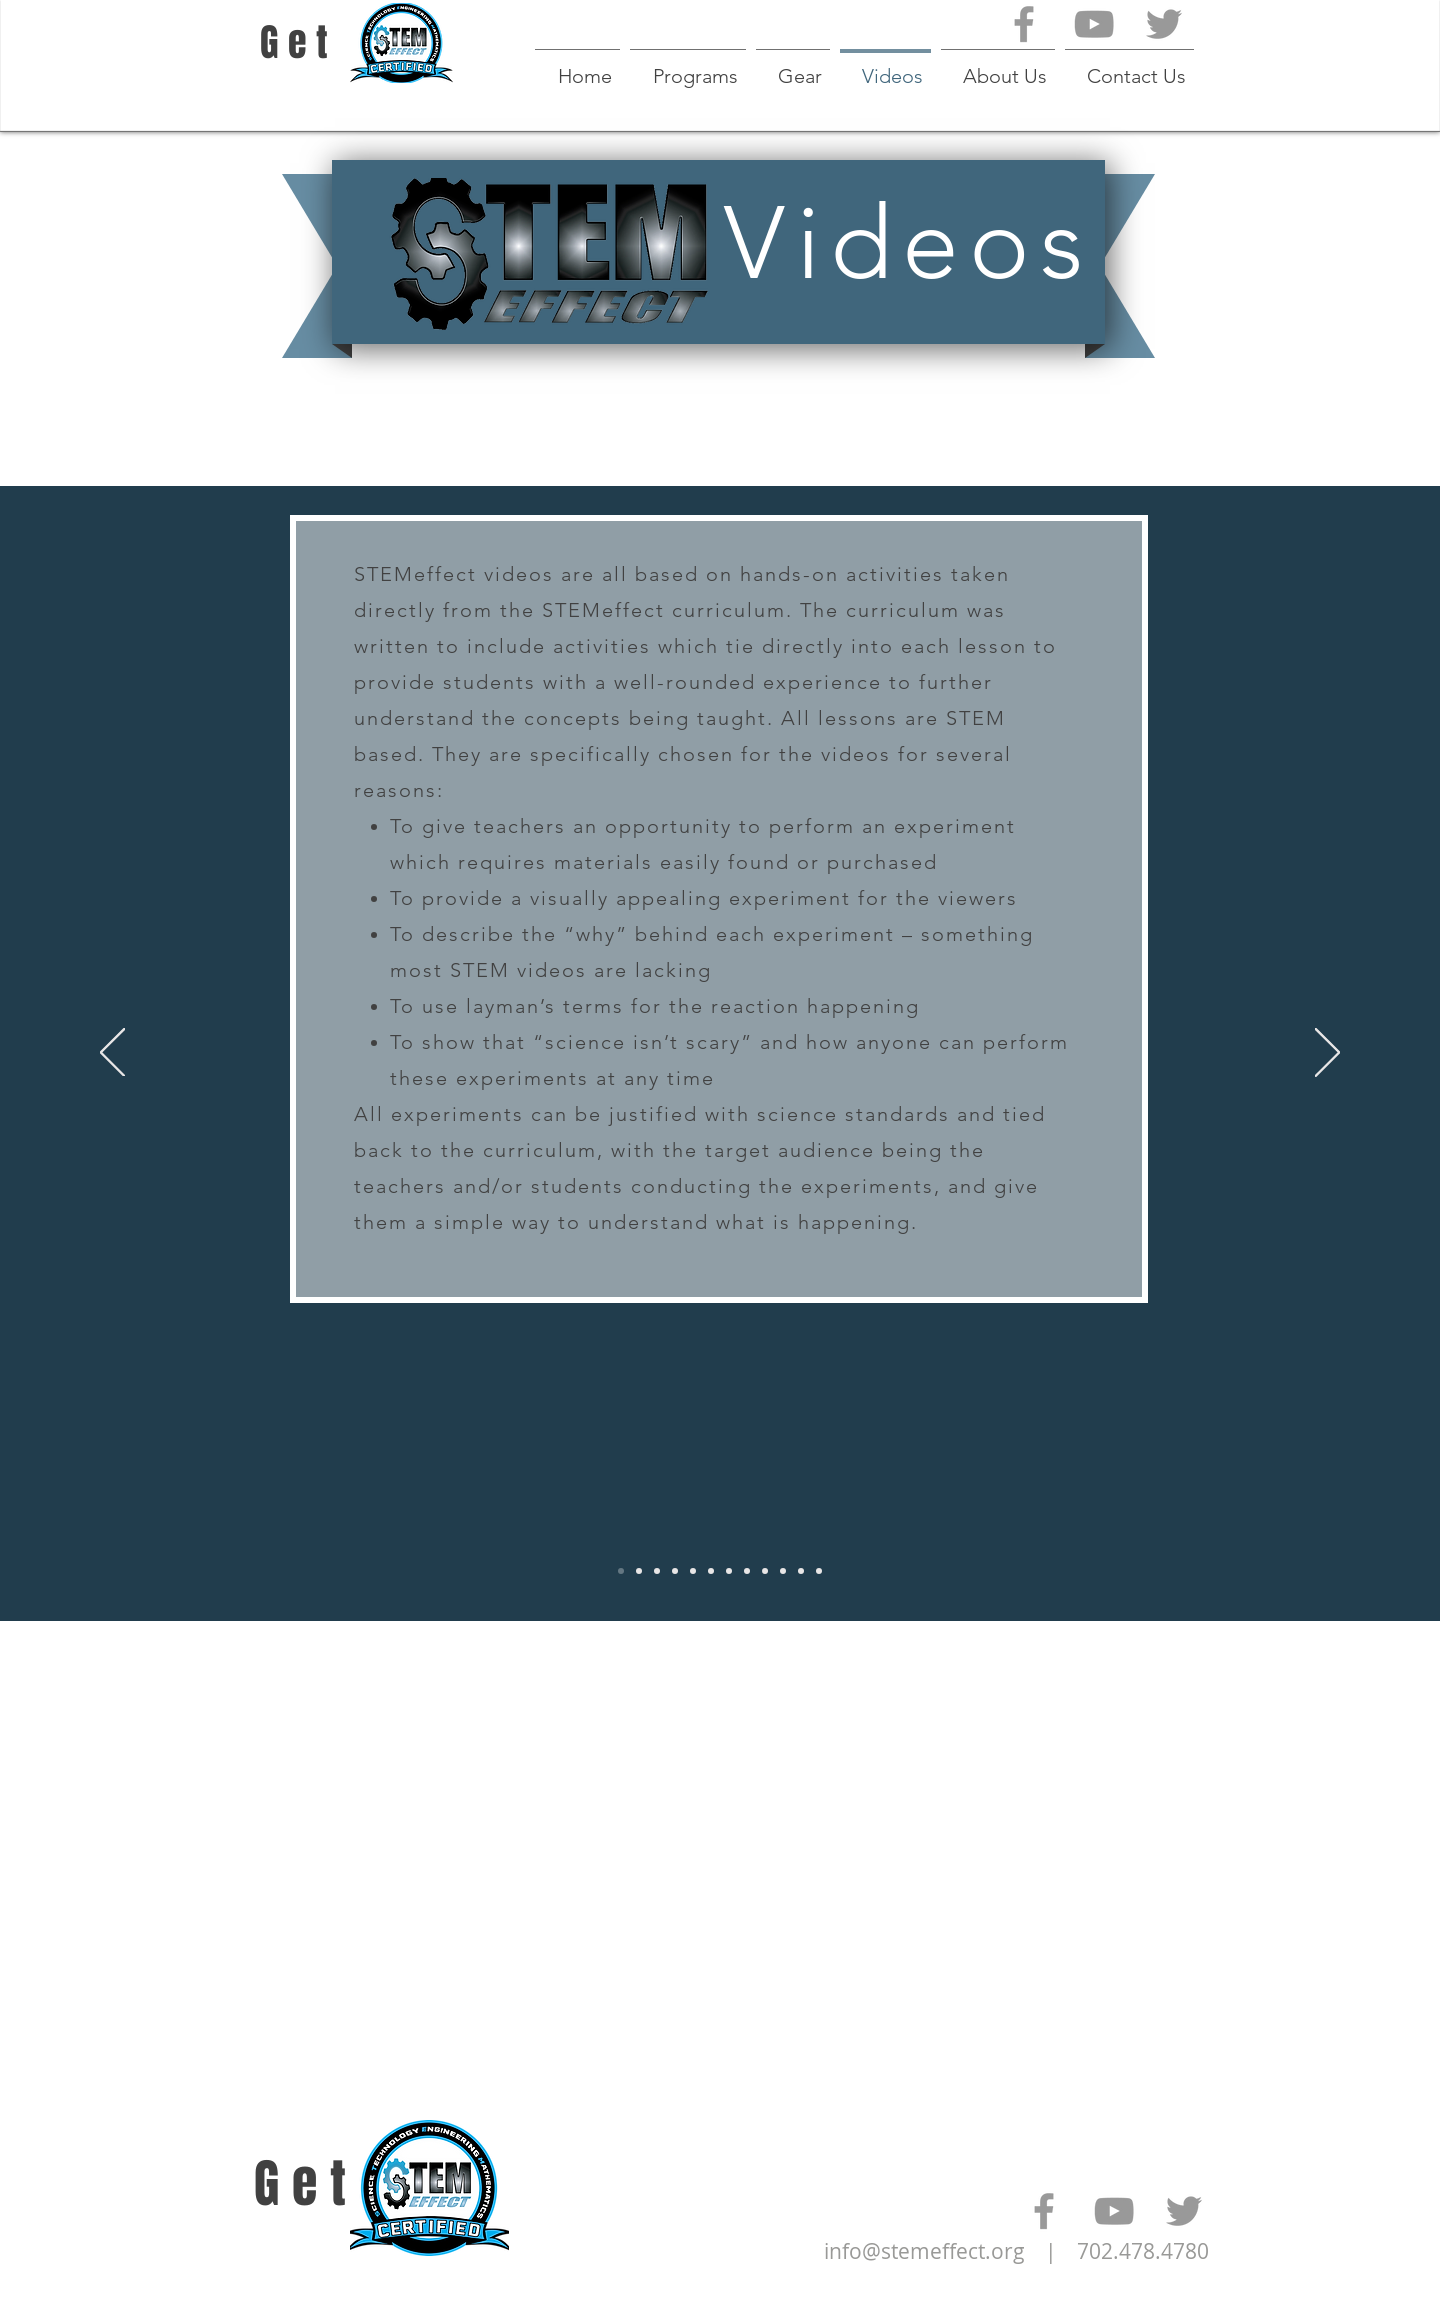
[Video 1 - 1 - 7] (657, 1571)
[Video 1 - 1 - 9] (675, 1571)
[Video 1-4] (693, 1571)
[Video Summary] (621, 1571)
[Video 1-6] (729, 1571)
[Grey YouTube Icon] (1094, 24)
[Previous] (112, 1054)
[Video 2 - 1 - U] (639, 1571)
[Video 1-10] (801, 1571)
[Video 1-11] (819, 1571)
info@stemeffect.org (924, 2251)
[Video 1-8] (765, 1571)
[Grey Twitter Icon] (1164, 24)
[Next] (1327, 1054)
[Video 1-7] (747, 1571)
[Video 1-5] (711, 1571)
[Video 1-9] (783, 1571)
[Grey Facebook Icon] (1024, 24)
